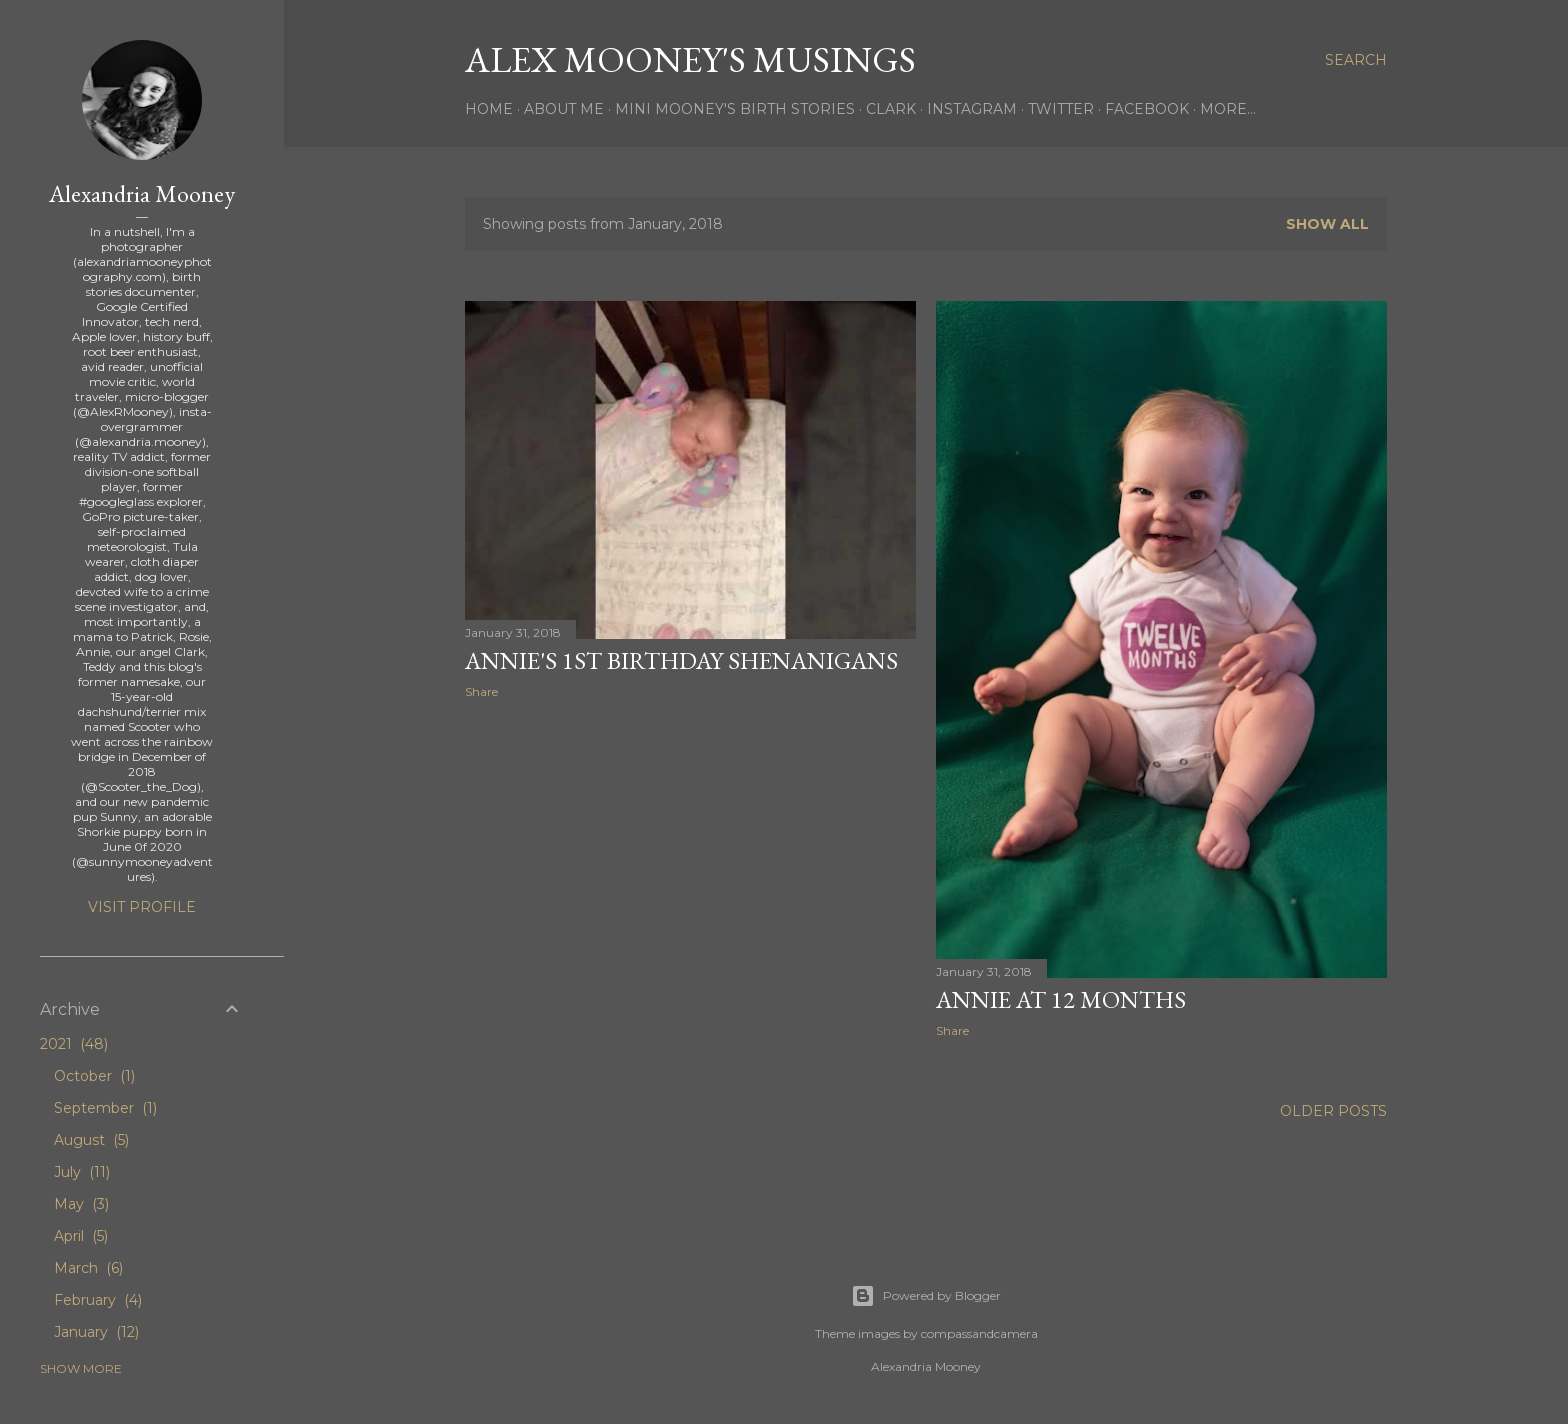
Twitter (1061, 109)
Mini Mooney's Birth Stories (735, 109)
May (81, 1204)
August (91, 1140)
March (88, 1268)
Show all (1327, 224)
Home (489, 109)
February (98, 1300)
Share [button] (481, 691)
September (105, 1108)
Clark (891, 109)
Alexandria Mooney (142, 193)
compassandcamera (979, 1333)
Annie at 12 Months (1061, 999)
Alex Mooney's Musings (690, 59)
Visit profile (142, 907)
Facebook (1147, 109)
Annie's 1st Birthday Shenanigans (681, 660)
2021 (74, 1044)
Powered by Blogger (926, 1296)
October (94, 1076)
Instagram (972, 109)
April (81, 1236)
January (96, 1332)
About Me (564, 109)
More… (1228, 109)
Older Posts (1333, 1111)
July (82, 1172)
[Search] (1356, 60)
